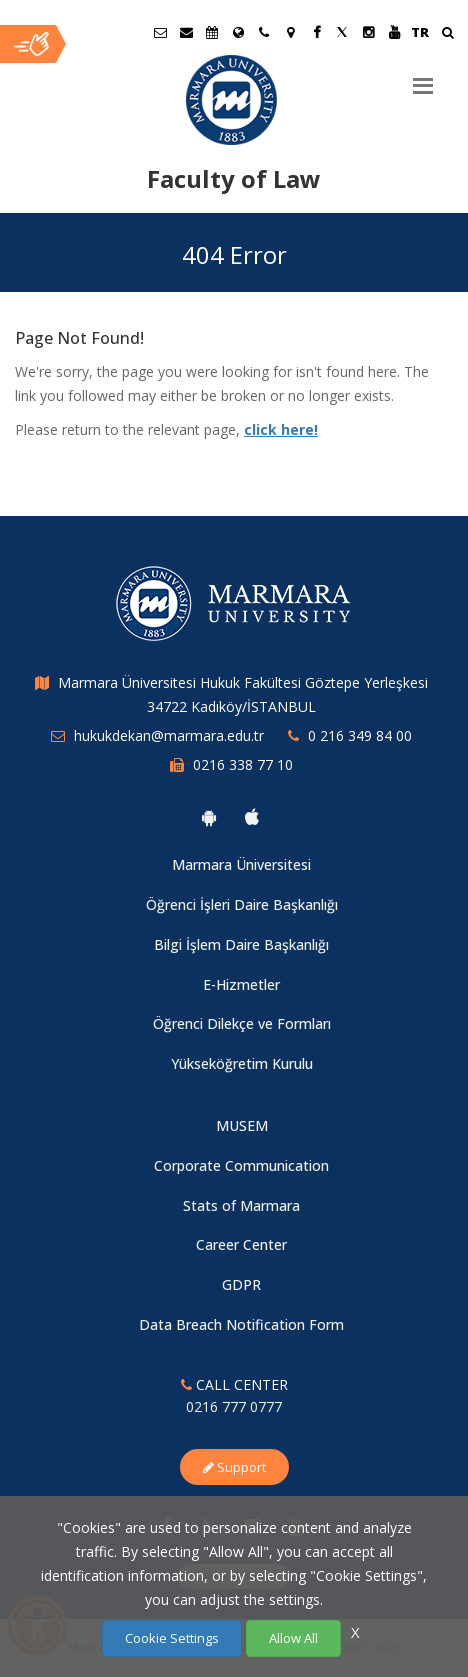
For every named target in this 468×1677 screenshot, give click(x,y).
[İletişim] (264, 32)
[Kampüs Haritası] (290, 32)
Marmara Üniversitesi (241, 864)
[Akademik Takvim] (212, 32)
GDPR (241, 1284)
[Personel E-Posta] (186, 32)
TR (420, 32)
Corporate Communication (241, 1165)
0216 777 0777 (234, 1406)
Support (234, 1467)
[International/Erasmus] (238, 32)
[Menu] (423, 78)
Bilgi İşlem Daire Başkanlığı (241, 944)
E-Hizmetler (241, 984)
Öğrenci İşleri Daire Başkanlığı (242, 904)
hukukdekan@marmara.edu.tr (169, 735)
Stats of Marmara (241, 1205)
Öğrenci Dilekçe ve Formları (242, 1023)
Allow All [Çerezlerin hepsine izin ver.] (293, 1638)
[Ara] (447, 34)
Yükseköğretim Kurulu (242, 1063)
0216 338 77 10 (243, 764)
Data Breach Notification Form (241, 1324)
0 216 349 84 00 (360, 735)
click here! (281, 429)
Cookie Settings (172, 1638)
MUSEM (242, 1125)
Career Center (241, 1244)
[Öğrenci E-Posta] (160, 32)
